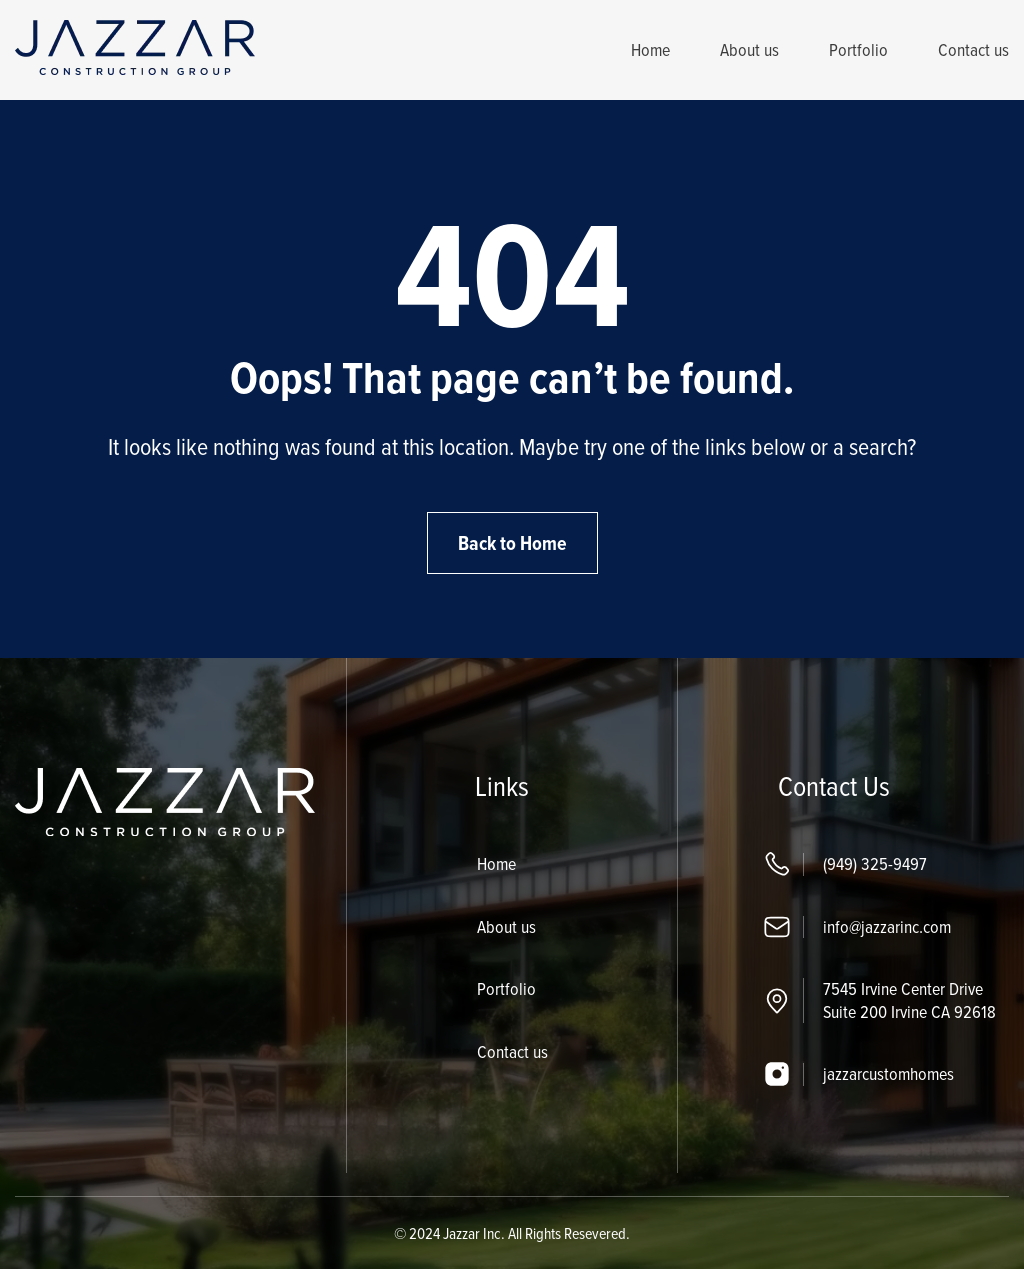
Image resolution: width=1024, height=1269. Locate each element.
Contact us (973, 49)
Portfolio (858, 49)
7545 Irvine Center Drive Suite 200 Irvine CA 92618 (909, 1000)
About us (749, 49)
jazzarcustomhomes (888, 1073)
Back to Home (512, 543)
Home (650, 49)
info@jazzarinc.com (887, 926)
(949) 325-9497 (875, 863)
